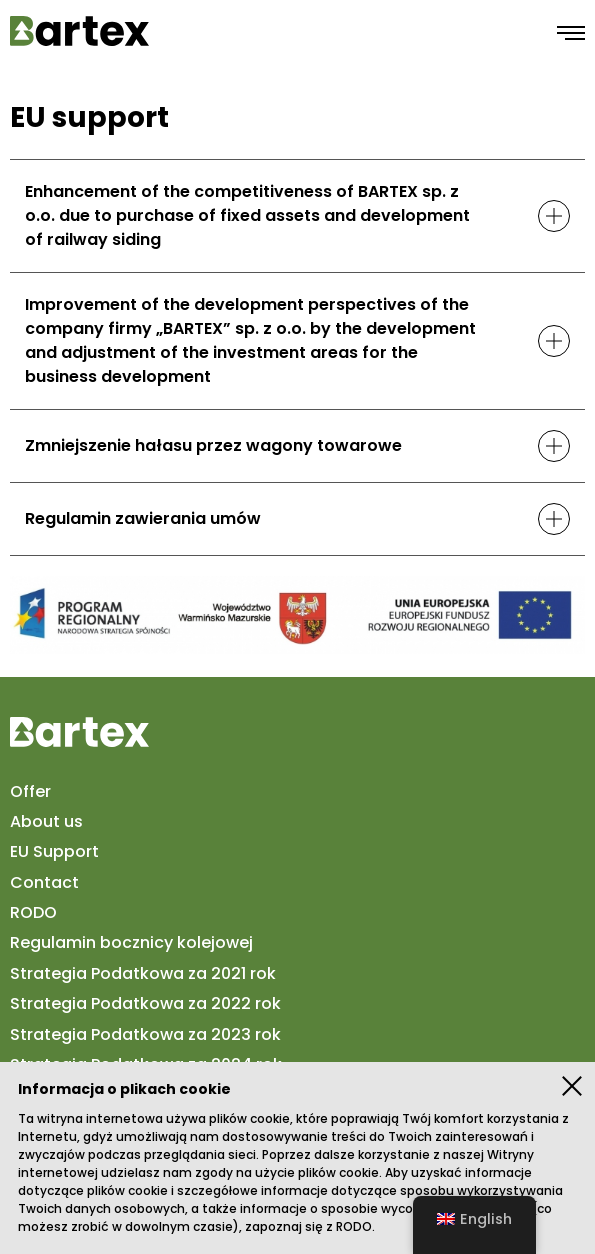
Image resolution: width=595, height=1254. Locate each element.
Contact (44, 883)
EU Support (54, 852)
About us (46, 822)
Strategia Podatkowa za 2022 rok (145, 1004)
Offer (30, 791)
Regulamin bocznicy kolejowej (131, 943)
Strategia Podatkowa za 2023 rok (145, 1034)
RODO (354, 1226)
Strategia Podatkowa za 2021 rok (143, 974)
